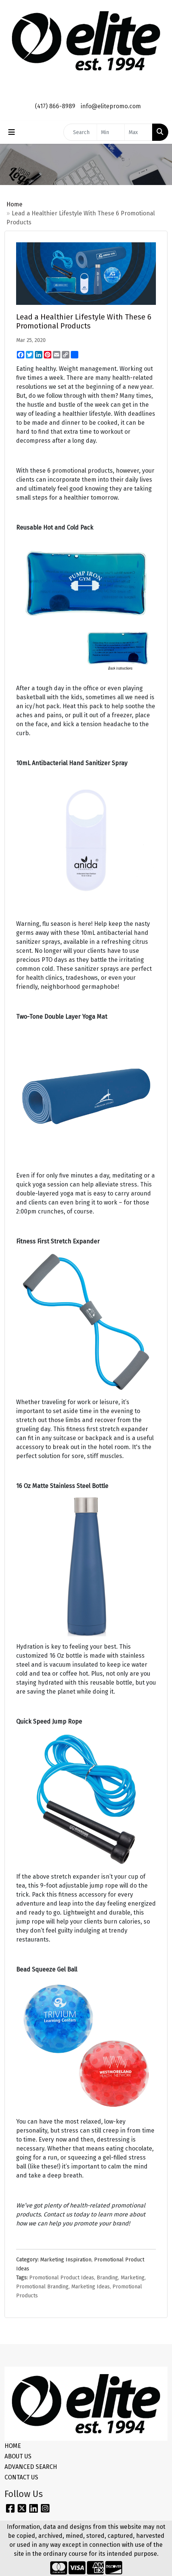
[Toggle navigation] (11, 132)
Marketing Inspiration (65, 2260)
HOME (12, 2445)
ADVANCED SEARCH (30, 2466)
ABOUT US (17, 2456)
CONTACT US (21, 2477)
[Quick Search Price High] (138, 132)
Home (14, 204)
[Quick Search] (80, 132)
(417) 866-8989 (55, 106)
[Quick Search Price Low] (111, 132)
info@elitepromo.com (111, 106)
